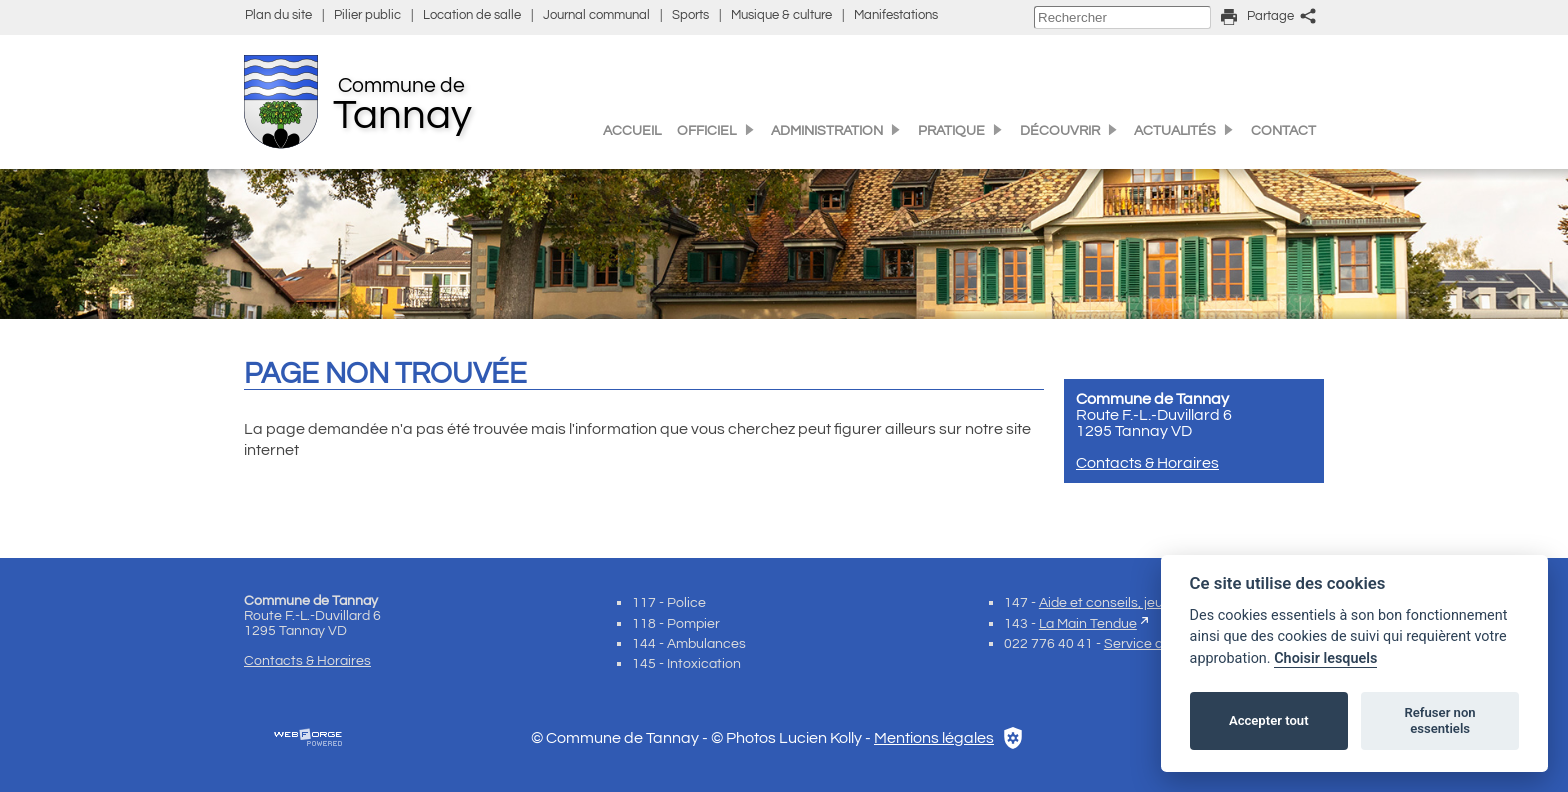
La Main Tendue (1088, 623)
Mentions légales (934, 738)
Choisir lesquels (1325, 658)
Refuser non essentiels (1439, 720)
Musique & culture (781, 15)
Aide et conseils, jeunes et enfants (1146, 602)
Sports (690, 15)
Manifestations (896, 15)
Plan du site (278, 15)
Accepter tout (1269, 720)
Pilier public (367, 15)
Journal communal (596, 15)
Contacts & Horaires (1147, 463)
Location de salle (472, 15)
